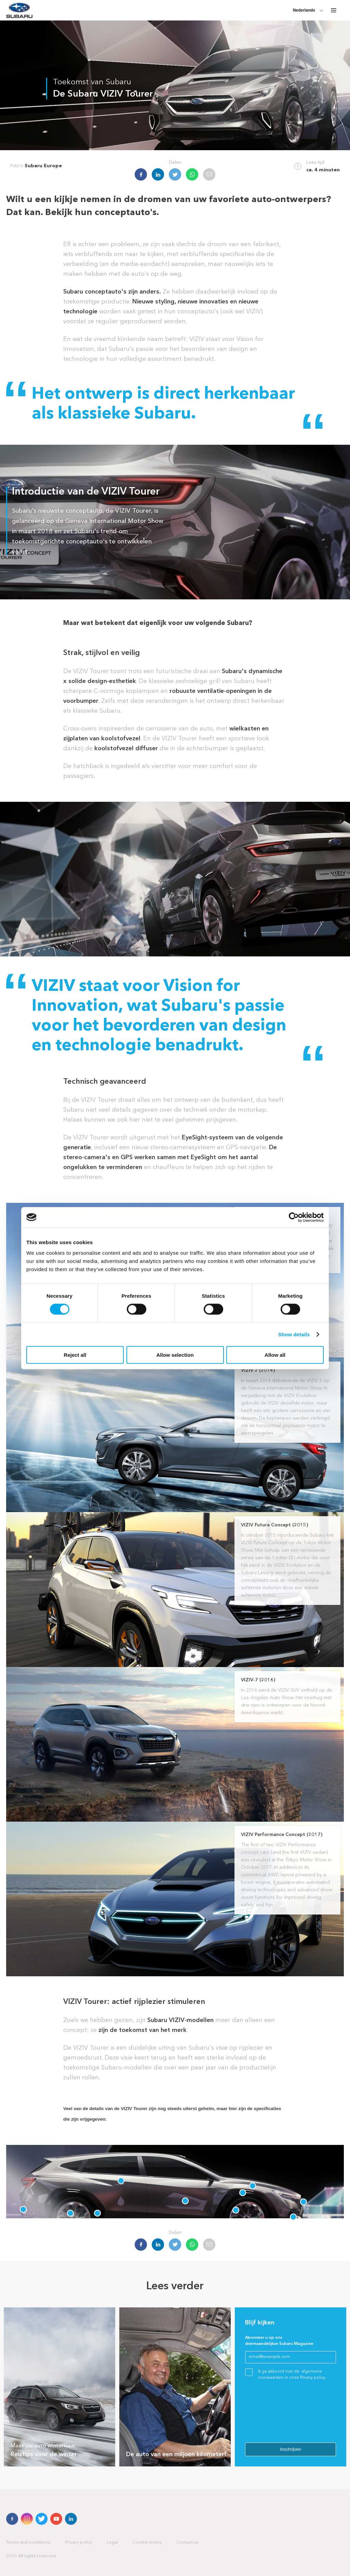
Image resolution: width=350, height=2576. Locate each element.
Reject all (75, 1355)
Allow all (275, 1355)
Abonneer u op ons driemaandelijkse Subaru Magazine (279, 2341)
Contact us (187, 2542)
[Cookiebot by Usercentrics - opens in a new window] (294, 1217)
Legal (112, 2542)
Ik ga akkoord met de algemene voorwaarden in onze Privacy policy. (292, 2374)
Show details (294, 1334)
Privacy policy (78, 2542)
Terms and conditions (28, 2542)
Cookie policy (147, 2542)
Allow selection (174, 1355)
